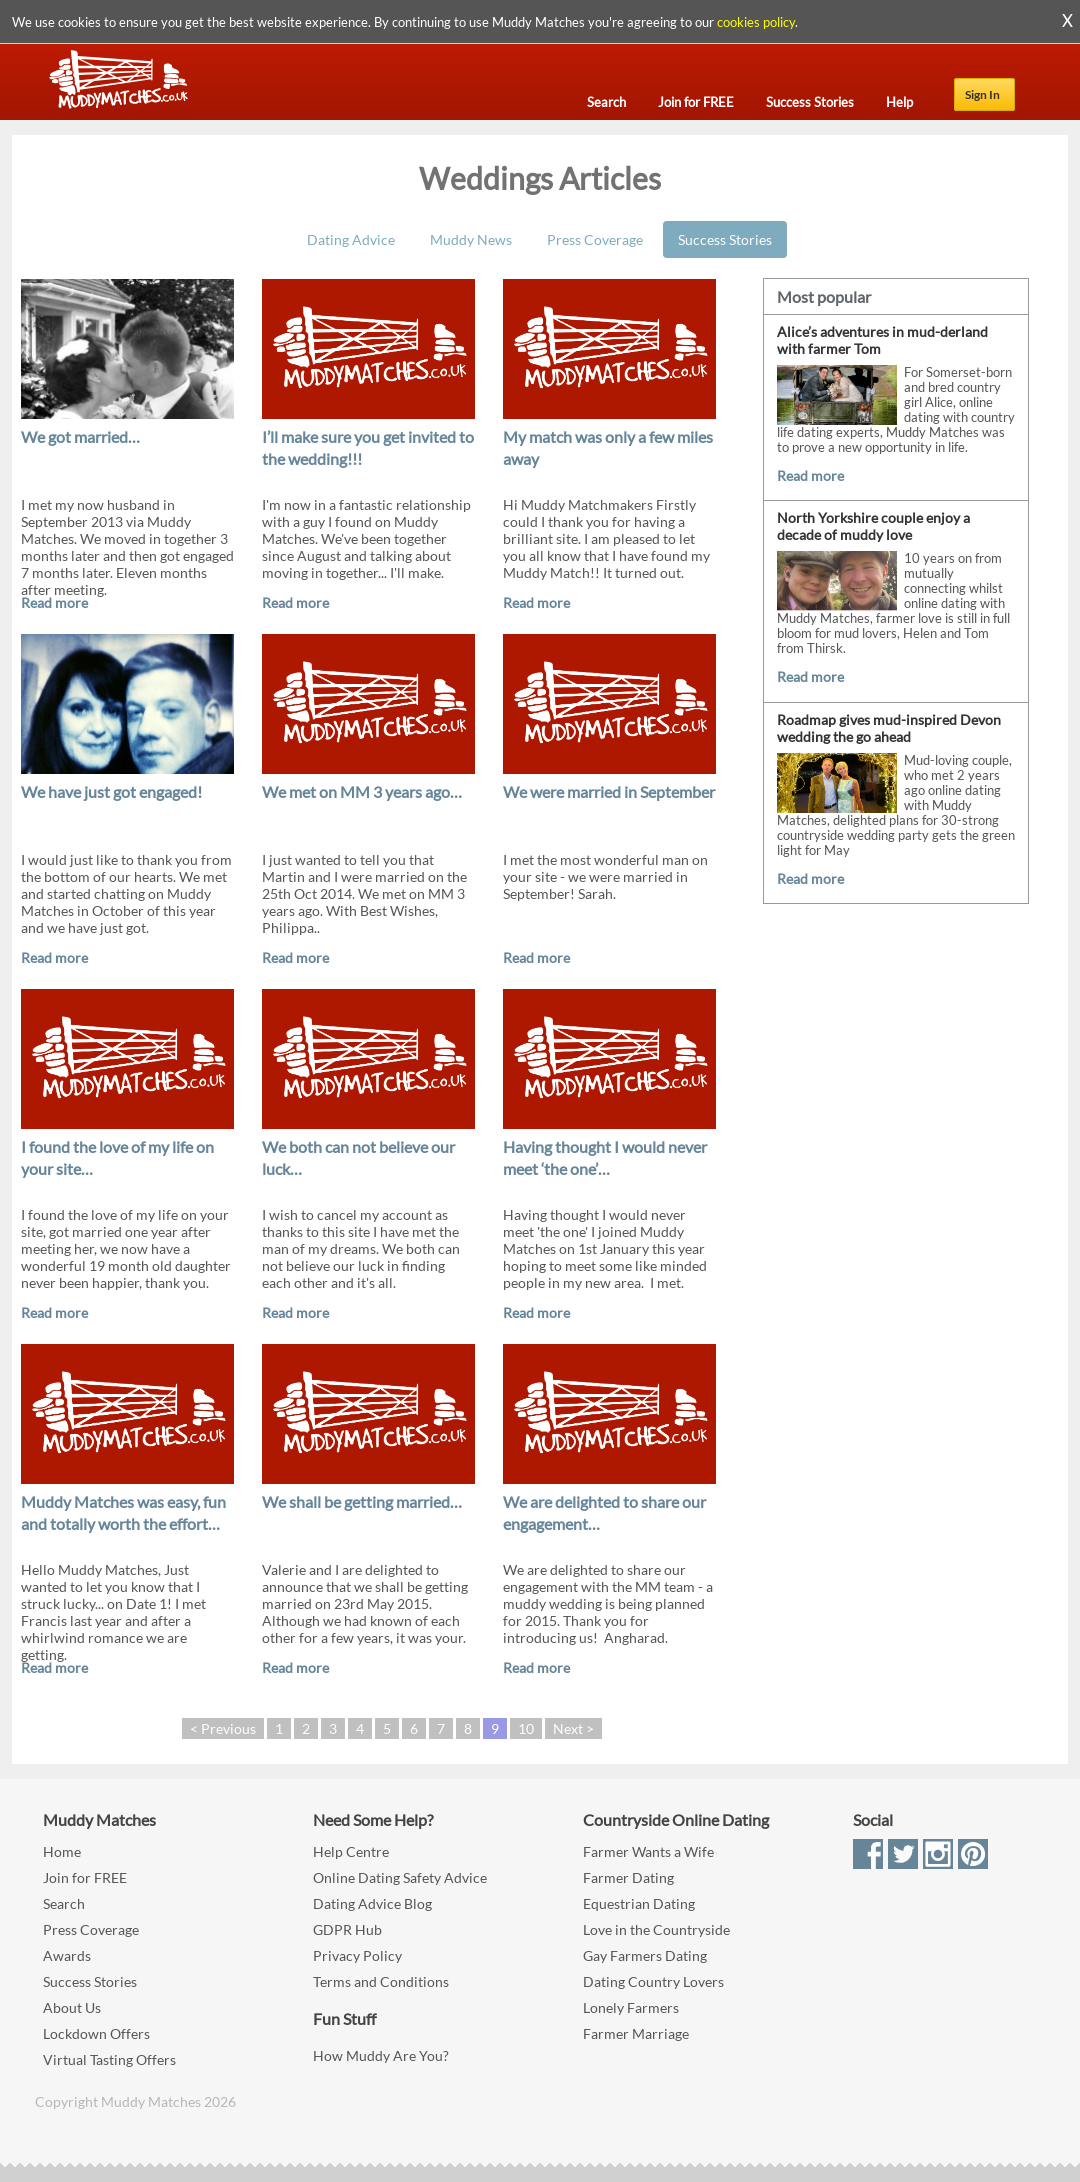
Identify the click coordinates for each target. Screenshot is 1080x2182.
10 (526, 1728)
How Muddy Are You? (381, 2055)
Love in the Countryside (656, 1929)
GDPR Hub (347, 1929)
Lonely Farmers (631, 2007)
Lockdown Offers (96, 2033)
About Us (72, 2007)
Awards (67, 1955)
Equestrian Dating (639, 1903)
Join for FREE (85, 1877)
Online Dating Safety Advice (400, 1877)
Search (64, 1903)
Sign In (982, 94)
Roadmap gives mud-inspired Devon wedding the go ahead (889, 728)
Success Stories (725, 239)
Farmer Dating (628, 1877)
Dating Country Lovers (653, 1981)
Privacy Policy (357, 1955)
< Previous (223, 1728)
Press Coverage (595, 239)
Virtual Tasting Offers (109, 2059)
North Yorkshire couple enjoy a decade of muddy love (873, 526)
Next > (573, 1728)
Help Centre (351, 1851)
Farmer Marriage (636, 2033)
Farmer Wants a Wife (648, 1851)
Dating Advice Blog (372, 1903)
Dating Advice (351, 239)
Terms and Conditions (381, 1981)
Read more (54, 602)
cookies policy (756, 22)
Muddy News (471, 239)
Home (62, 1851)
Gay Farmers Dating (645, 1955)
